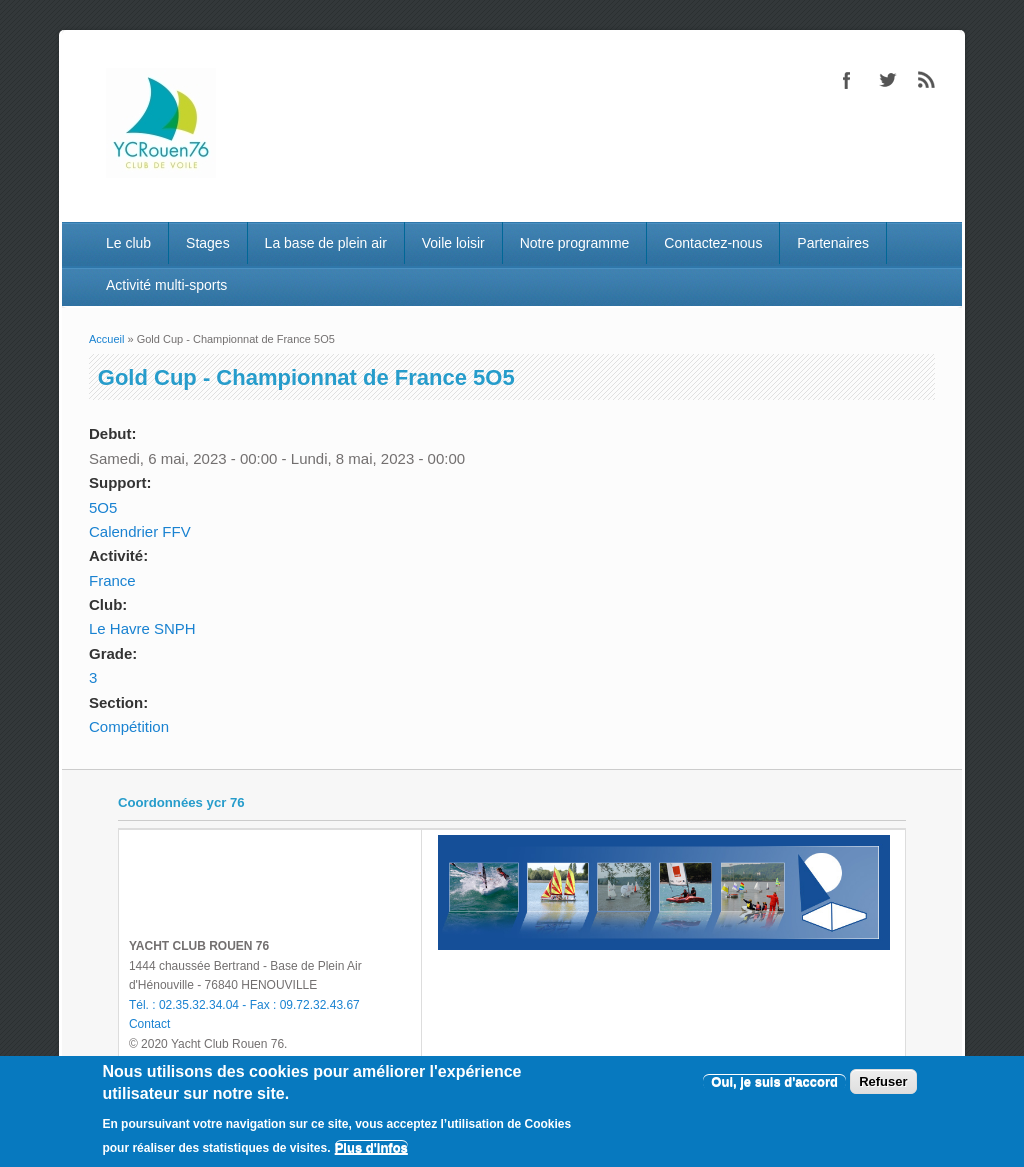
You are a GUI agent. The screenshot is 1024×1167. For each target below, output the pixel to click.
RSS (927, 80)
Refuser (883, 1081)
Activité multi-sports (166, 285)
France (112, 580)
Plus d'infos (371, 1147)
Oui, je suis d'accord (774, 1081)
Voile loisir (453, 243)
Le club (128, 243)
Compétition (129, 726)
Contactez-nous (713, 243)
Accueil (106, 339)
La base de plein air (326, 243)
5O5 (103, 507)
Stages (208, 243)
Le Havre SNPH (142, 628)
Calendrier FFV (140, 531)
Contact (149, 1024)
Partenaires (833, 243)
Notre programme (575, 243)
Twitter (887, 80)
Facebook (847, 80)
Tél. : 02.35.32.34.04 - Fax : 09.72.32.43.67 (244, 1005)
